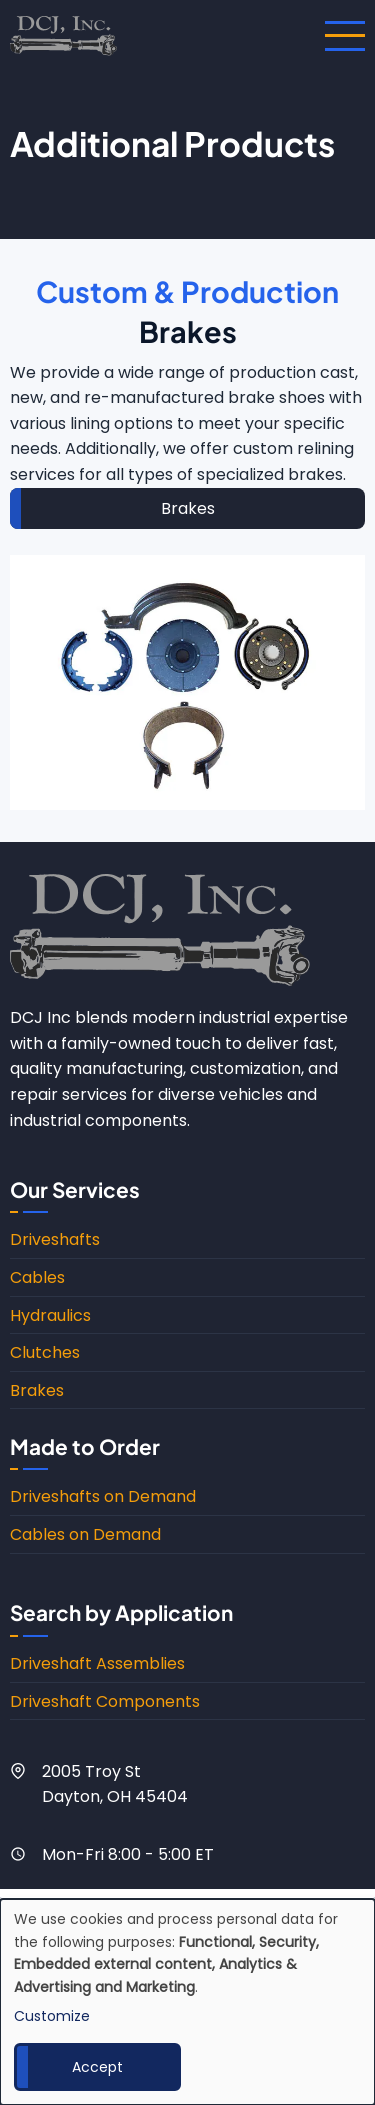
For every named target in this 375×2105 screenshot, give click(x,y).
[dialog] (187, 2002)
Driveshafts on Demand (103, 1496)
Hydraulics (50, 1315)
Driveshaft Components (105, 1701)
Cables (37, 1277)
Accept (97, 2067)
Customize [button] (52, 2016)
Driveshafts (55, 1239)
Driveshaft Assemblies (97, 1663)
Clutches (45, 1352)
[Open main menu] (345, 36)
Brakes (188, 508)
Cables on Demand (85, 1534)
